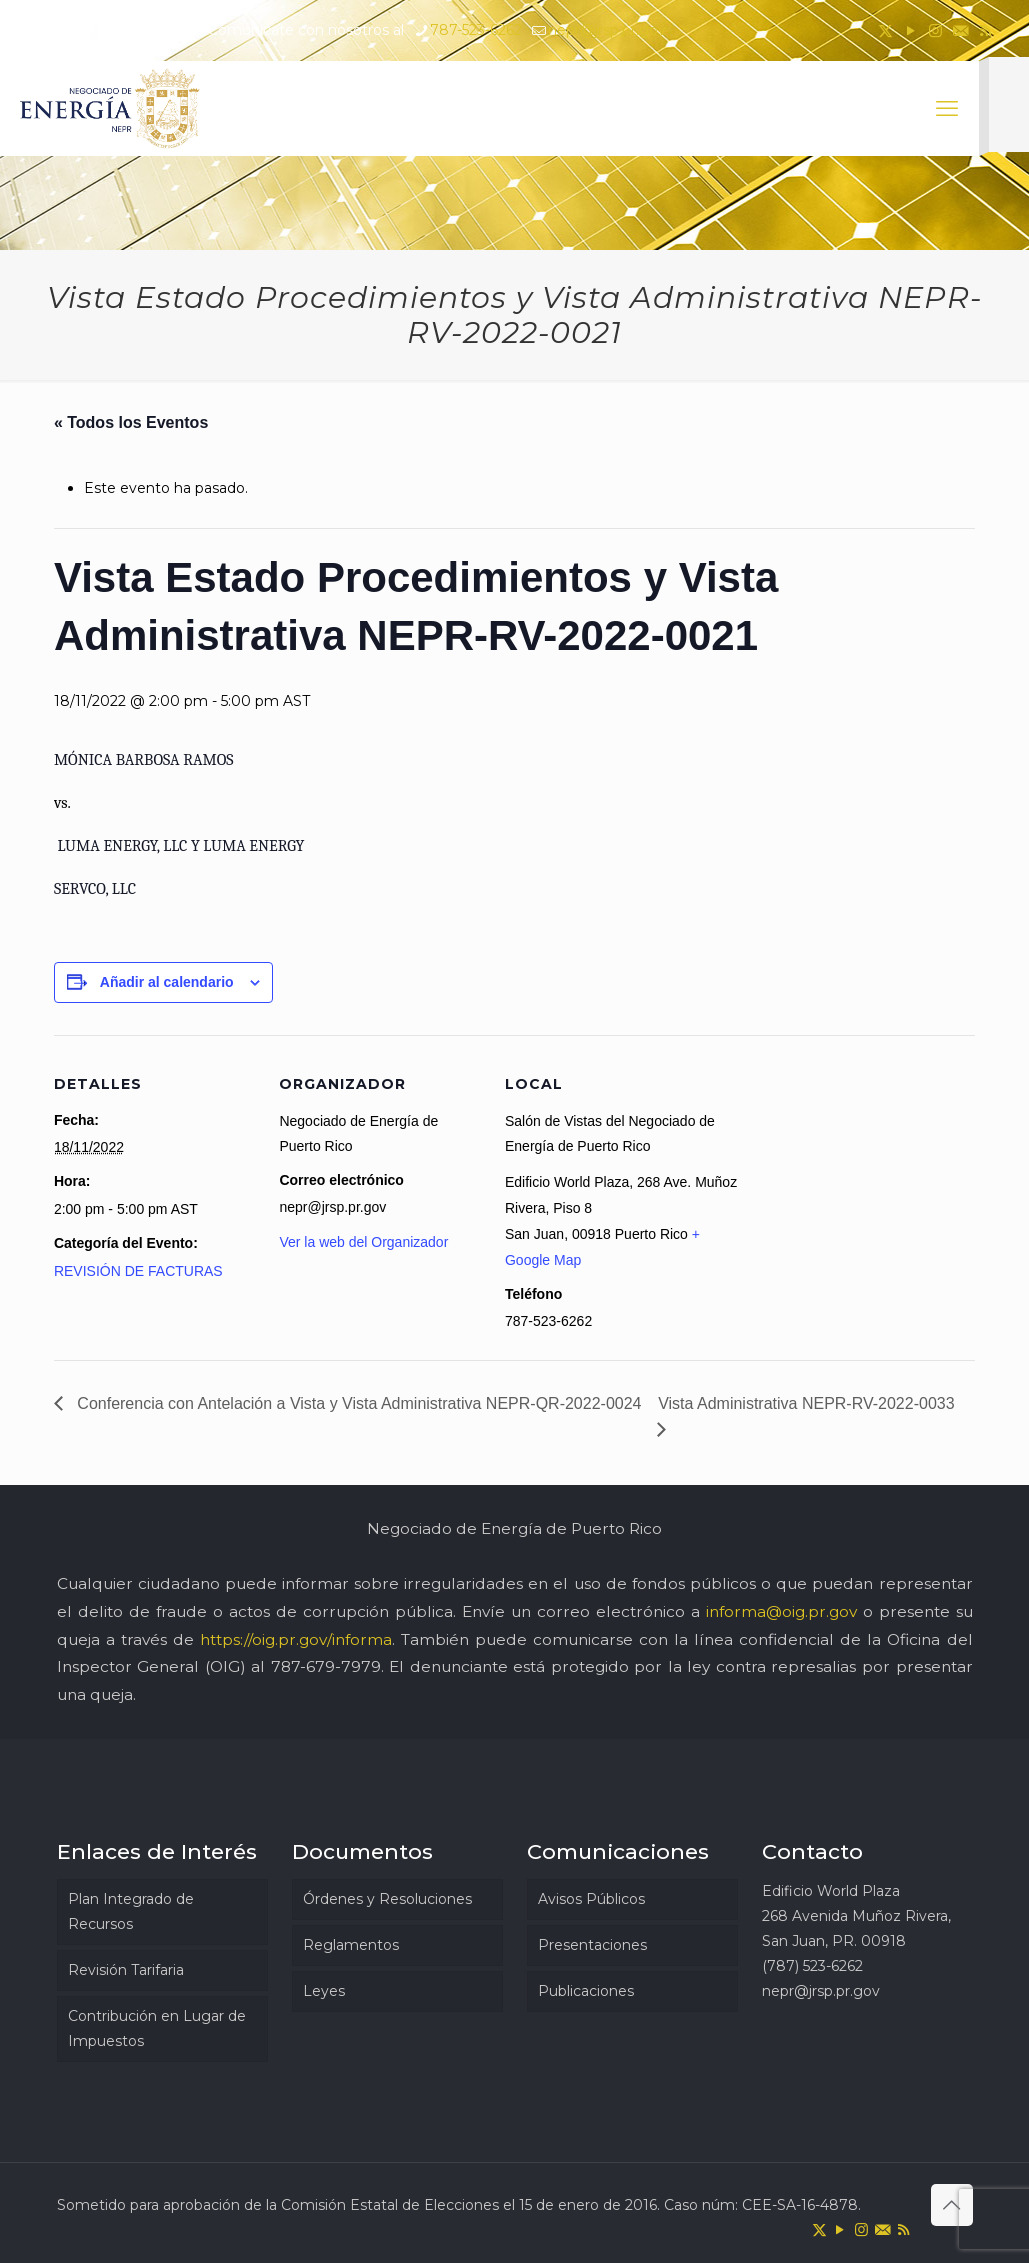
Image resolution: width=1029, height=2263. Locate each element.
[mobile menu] (947, 109)
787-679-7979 (326, 1666)
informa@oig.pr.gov (781, 1611)
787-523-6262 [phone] (476, 30)
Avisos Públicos (591, 1899)
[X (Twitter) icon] (885, 30)
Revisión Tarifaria (126, 1970)
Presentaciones (592, 1945)
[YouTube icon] (910, 30)
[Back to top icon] (952, 2205)
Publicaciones (586, 1991)
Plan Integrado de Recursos (131, 1911)
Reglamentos (351, 1945)
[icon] (960, 30)
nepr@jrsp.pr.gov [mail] (607, 30)
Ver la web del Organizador (363, 1242)
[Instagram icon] (935, 30)
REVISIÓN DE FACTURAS (138, 1271)
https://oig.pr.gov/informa (296, 1639)
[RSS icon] (985, 30)
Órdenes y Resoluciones (387, 1899)
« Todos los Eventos (131, 422)
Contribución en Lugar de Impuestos (157, 2028)
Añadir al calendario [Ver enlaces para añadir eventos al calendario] (167, 982)
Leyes (324, 1991)
